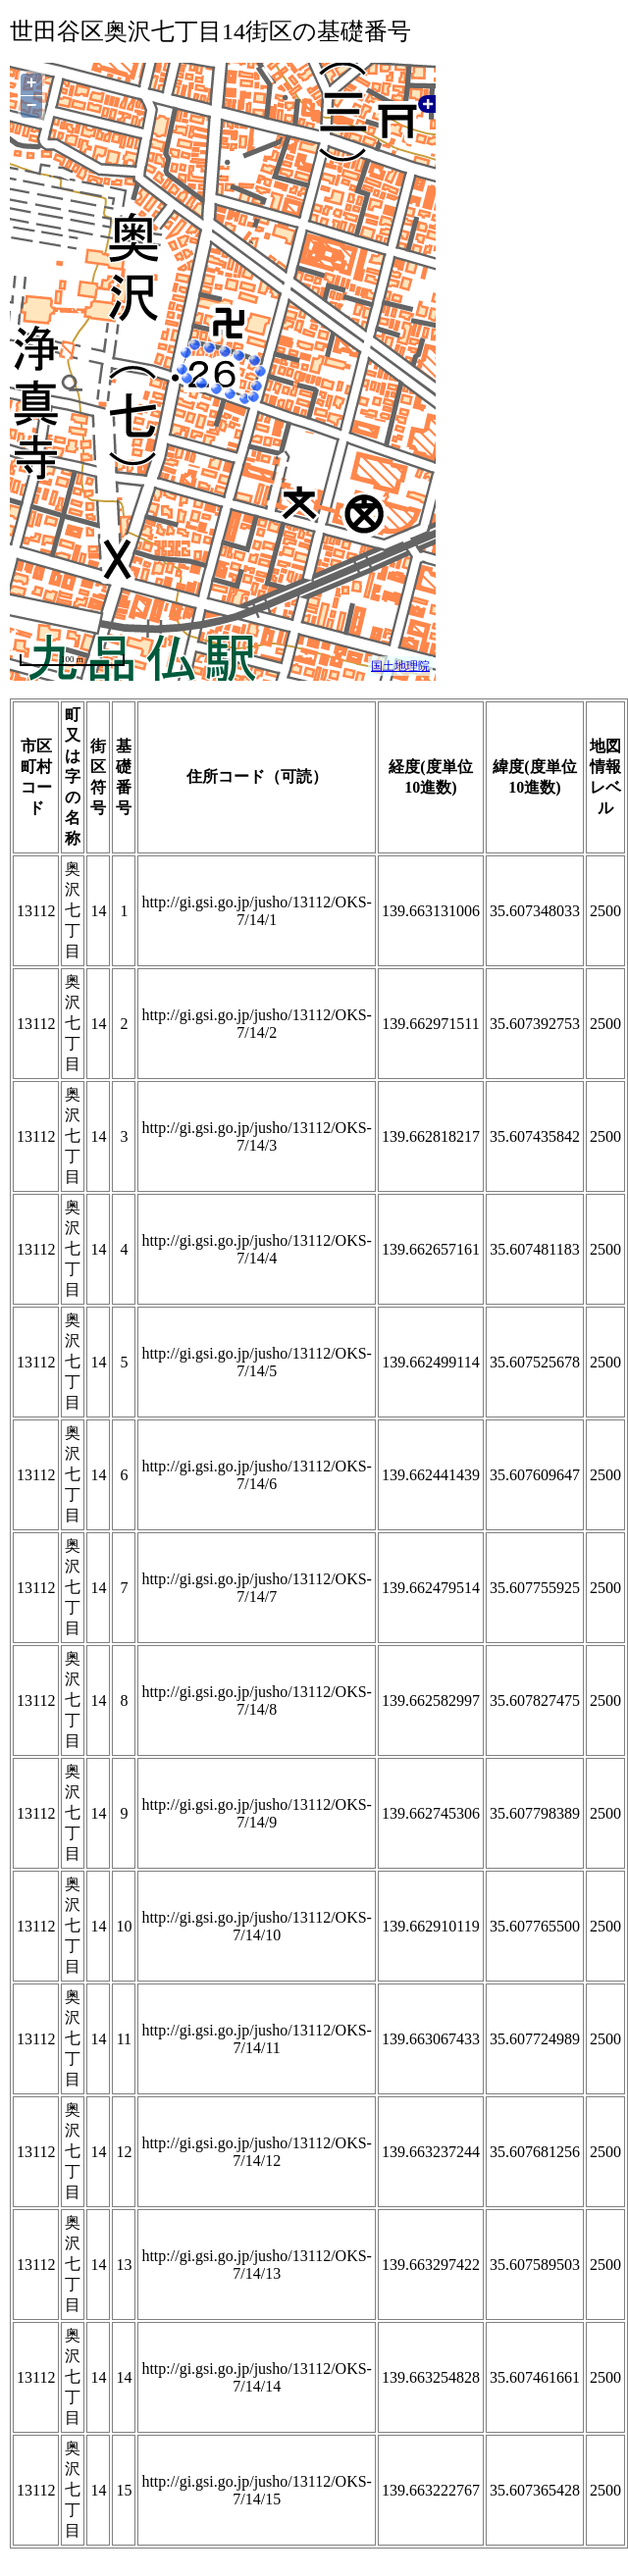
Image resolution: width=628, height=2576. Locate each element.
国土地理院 (400, 666)
